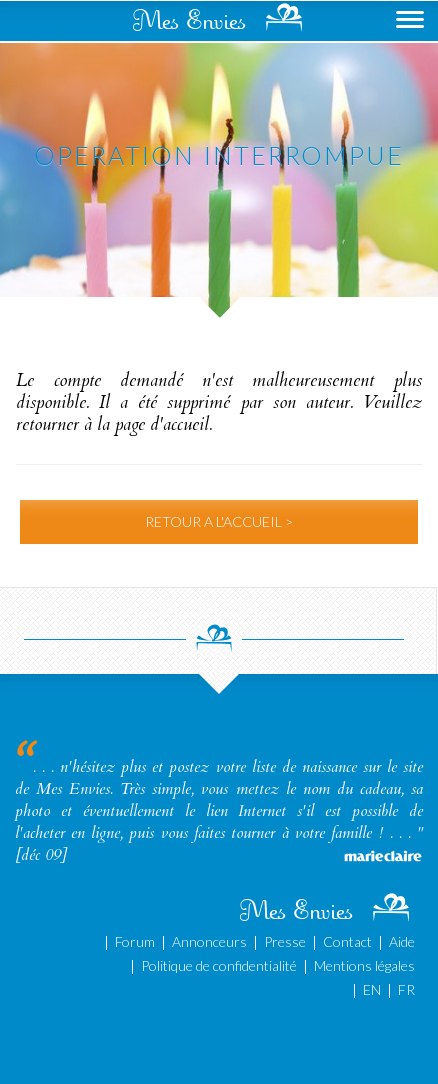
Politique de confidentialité (219, 965)
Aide (402, 941)
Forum (135, 941)
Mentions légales (364, 965)
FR (406, 989)
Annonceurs (209, 941)
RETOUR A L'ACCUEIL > (219, 521)
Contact (347, 941)
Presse (285, 941)
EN (372, 989)
